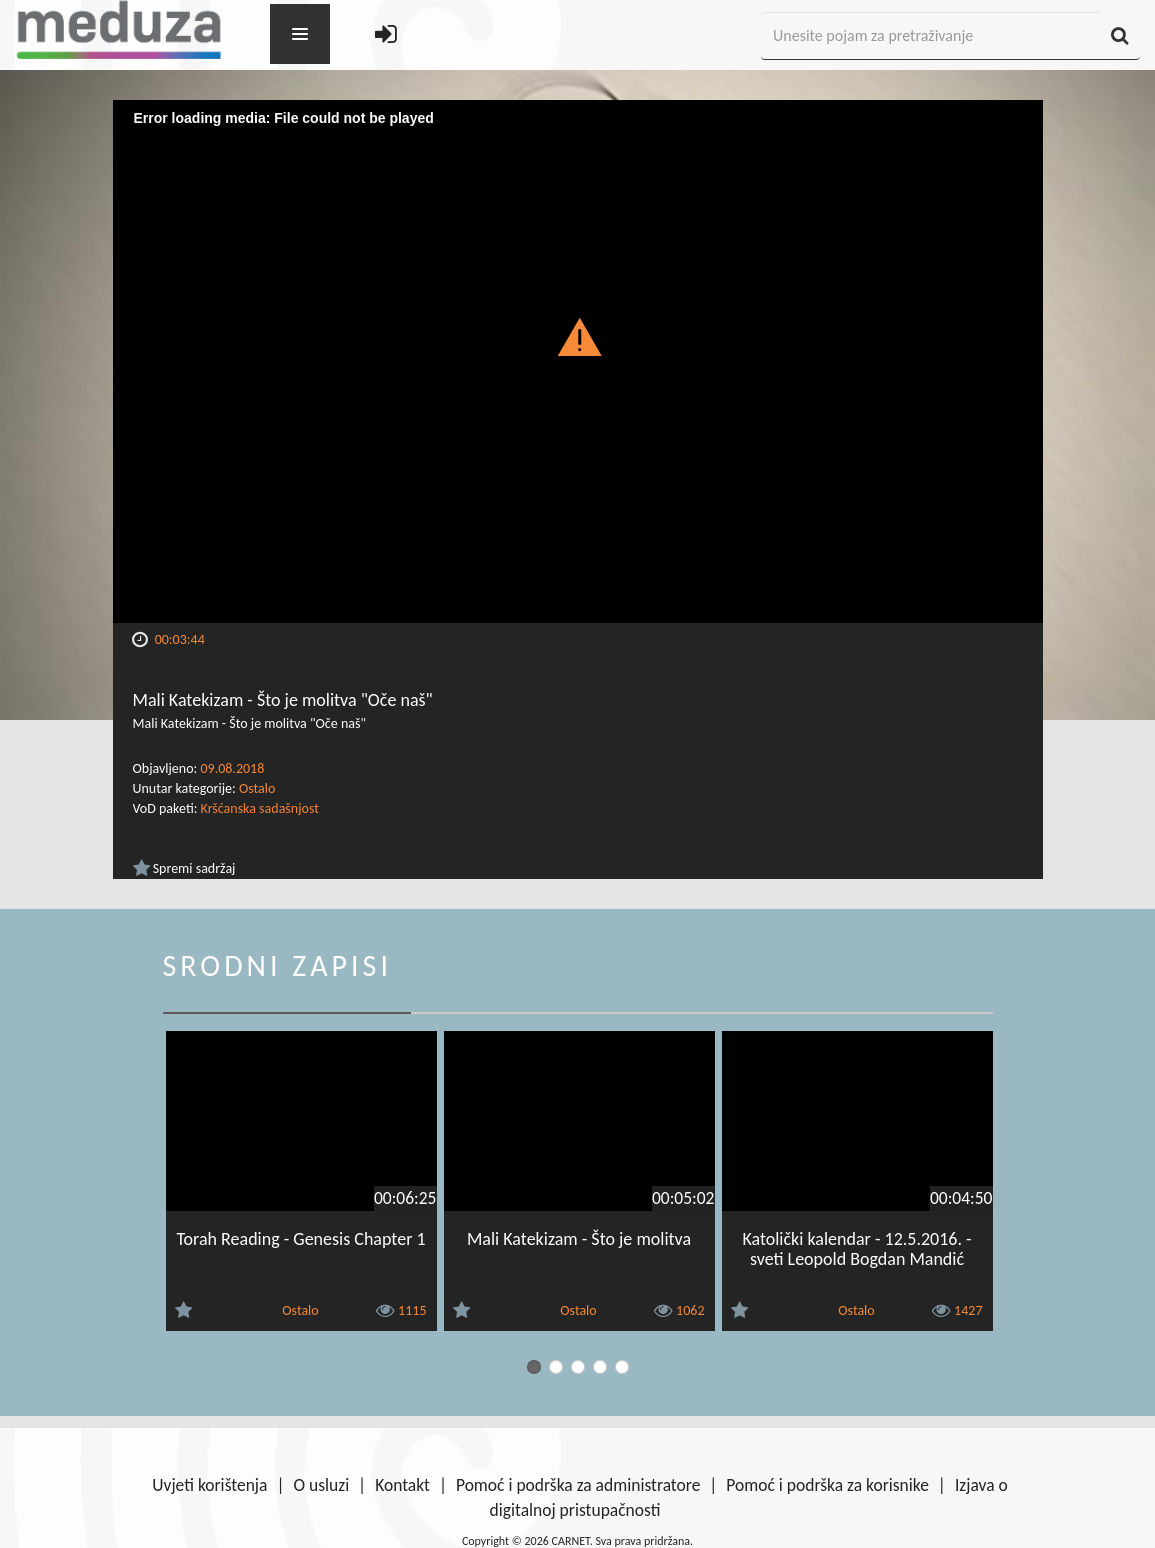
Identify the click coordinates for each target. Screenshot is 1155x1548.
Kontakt (402, 1485)
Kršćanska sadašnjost (260, 808)
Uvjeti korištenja (209, 1485)
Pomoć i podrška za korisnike (827, 1485)
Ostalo (257, 788)
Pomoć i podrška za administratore (578, 1485)
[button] (577, 336)
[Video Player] (578, 361)
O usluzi (321, 1485)
